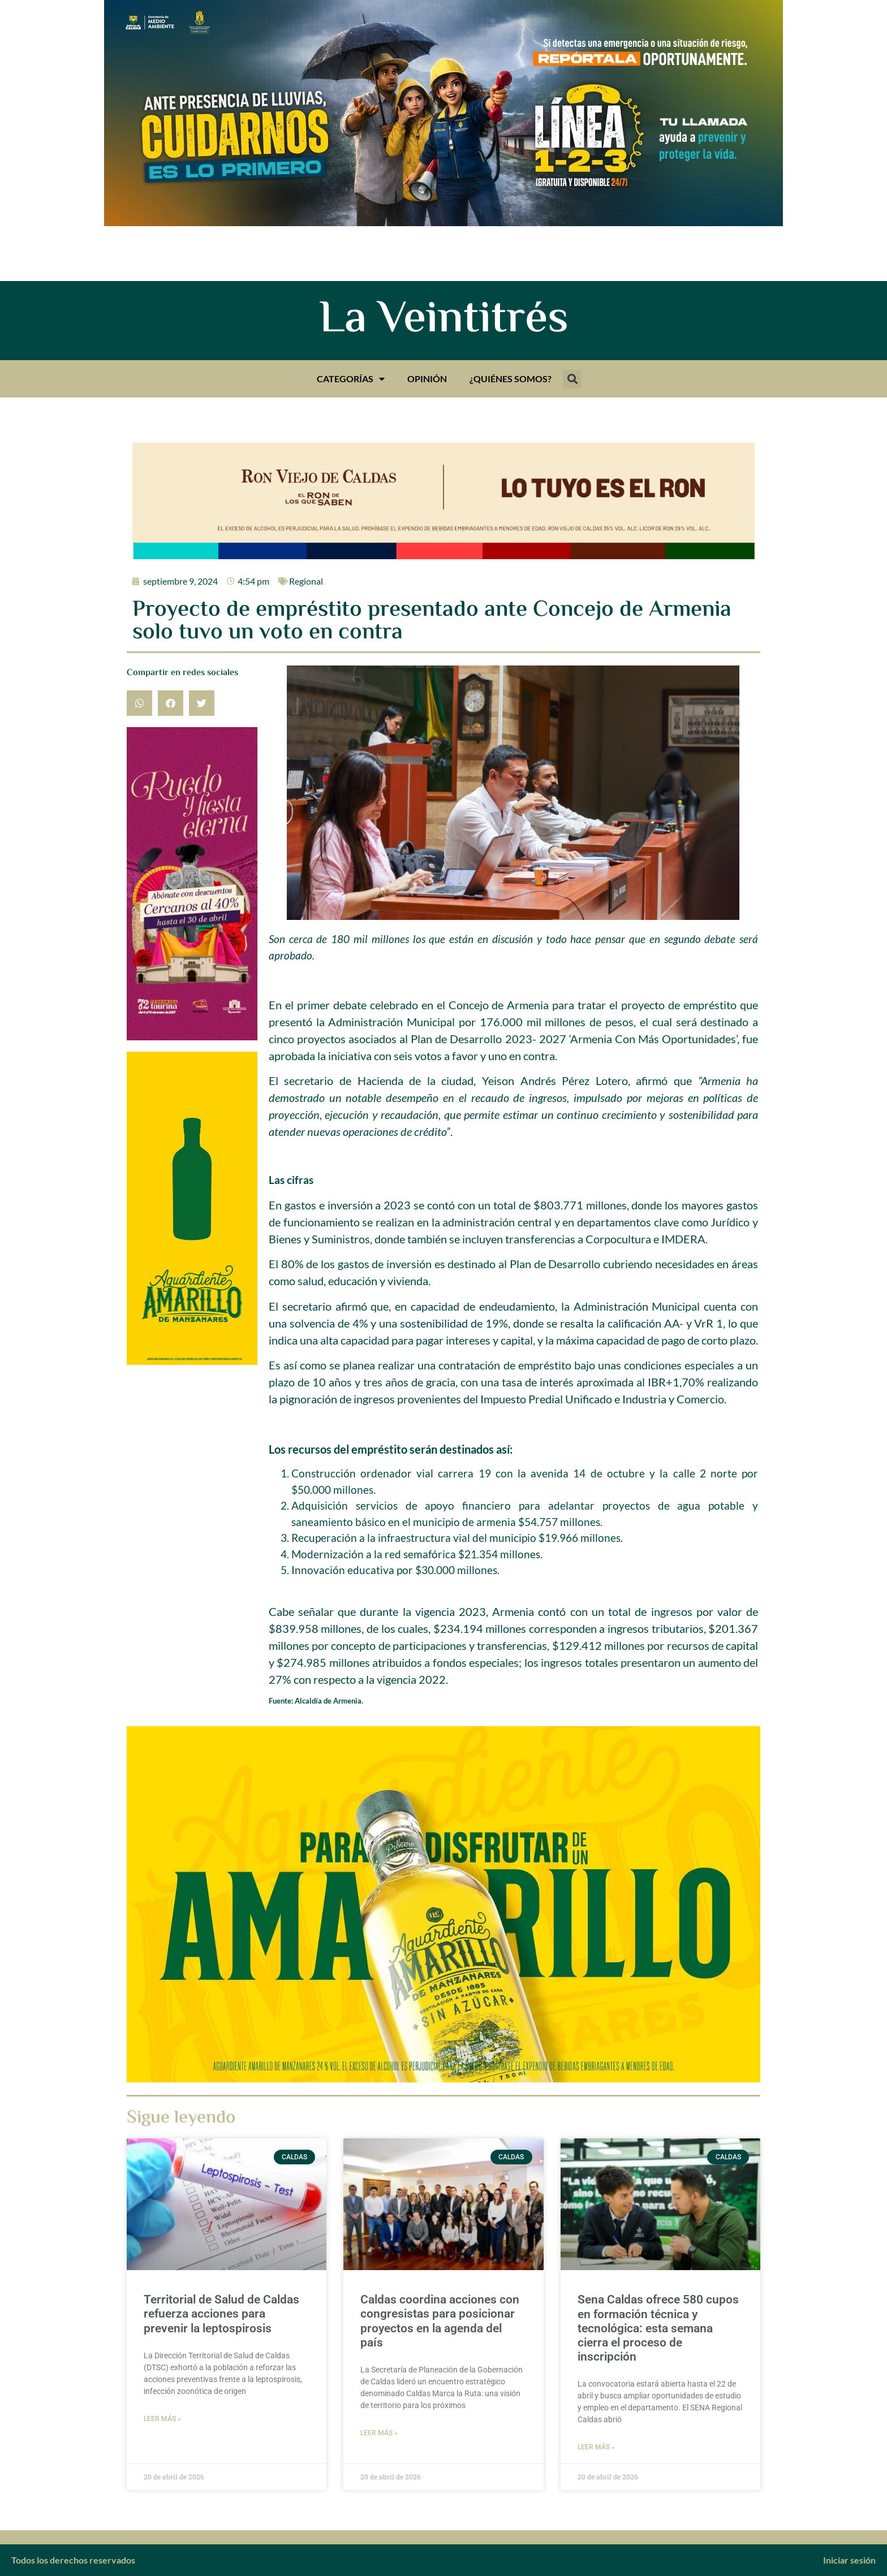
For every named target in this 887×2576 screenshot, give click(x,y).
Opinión (427, 378)
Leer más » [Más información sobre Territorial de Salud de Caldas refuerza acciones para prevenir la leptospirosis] (162, 2419)
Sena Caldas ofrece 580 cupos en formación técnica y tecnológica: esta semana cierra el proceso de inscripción (658, 2328)
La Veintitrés (444, 320)
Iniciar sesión (849, 2560)
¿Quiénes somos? (511, 378)
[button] (572, 379)
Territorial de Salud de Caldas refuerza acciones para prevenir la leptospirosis (221, 2314)
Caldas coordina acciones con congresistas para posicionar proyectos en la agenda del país (439, 2321)
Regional (306, 581)
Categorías (351, 379)
